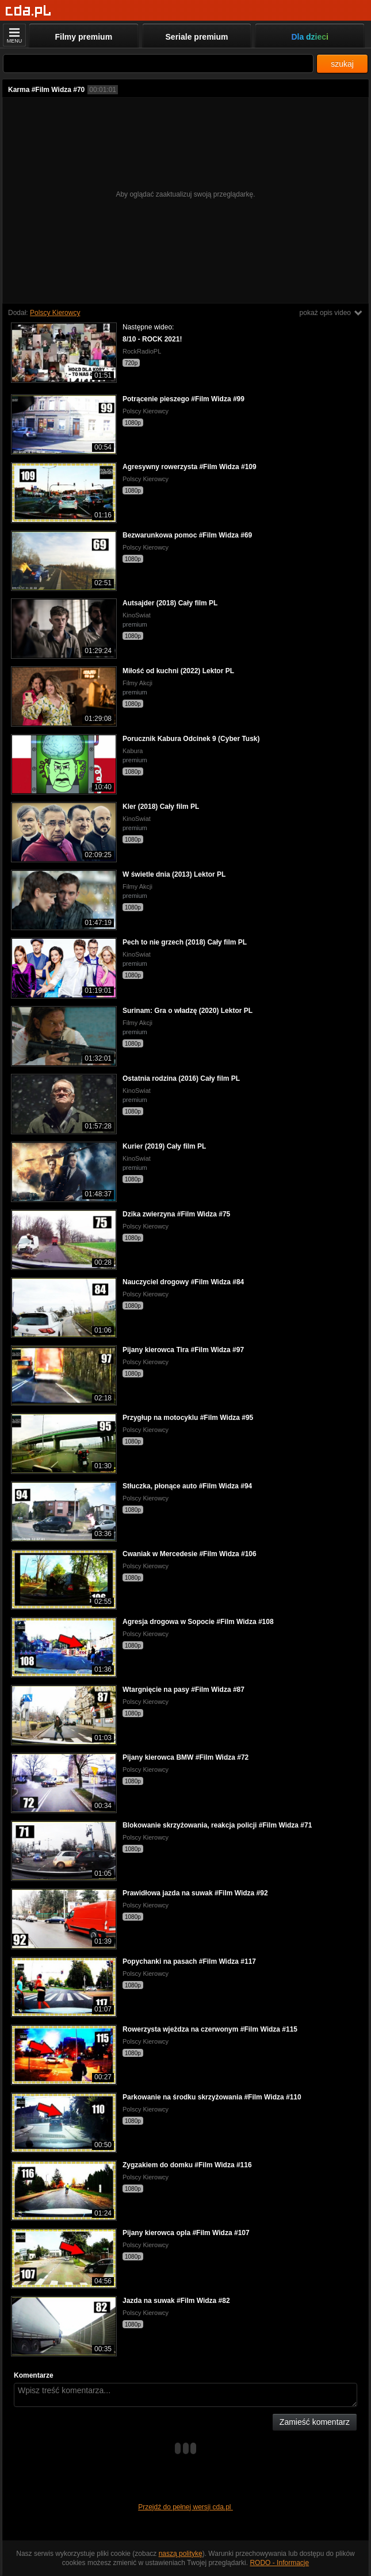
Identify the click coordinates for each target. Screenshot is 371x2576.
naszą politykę (180, 2554)
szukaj (342, 63)
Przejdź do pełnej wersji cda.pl (185, 2507)
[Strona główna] (28, 11)
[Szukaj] (158, 63)
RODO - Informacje (279, 2563)
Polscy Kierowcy (55, 313)
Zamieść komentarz (315, 2422)
